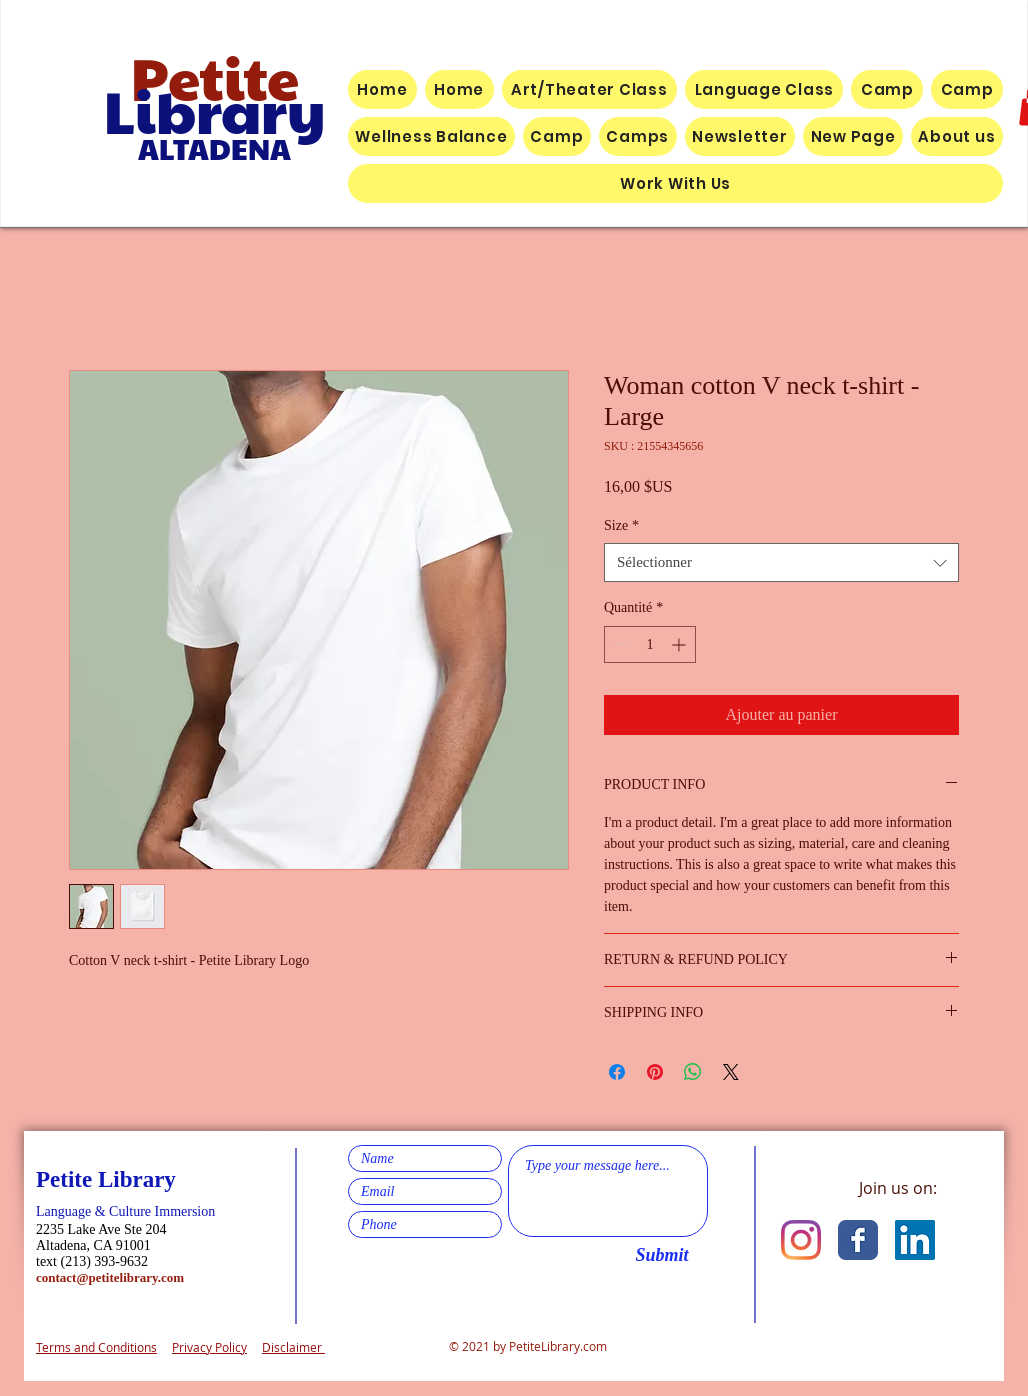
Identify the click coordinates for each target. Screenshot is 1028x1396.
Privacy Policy (209, 1347)
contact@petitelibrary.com (110, 1277)
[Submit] (662, 1256)
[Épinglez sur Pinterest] (655, 1072)
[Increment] (680, 644)
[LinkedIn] (915, 1240)
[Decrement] (619, 644)
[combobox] (781, 562)
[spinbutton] (650, 644)
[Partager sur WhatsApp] (693, 1072)
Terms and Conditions (96, 1347)
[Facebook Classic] (858, 1240)
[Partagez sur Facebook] (617, 1072)
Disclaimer (293, 1347)
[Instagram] (801, 1240)
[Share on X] (731, 1072)
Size (621, 525)
